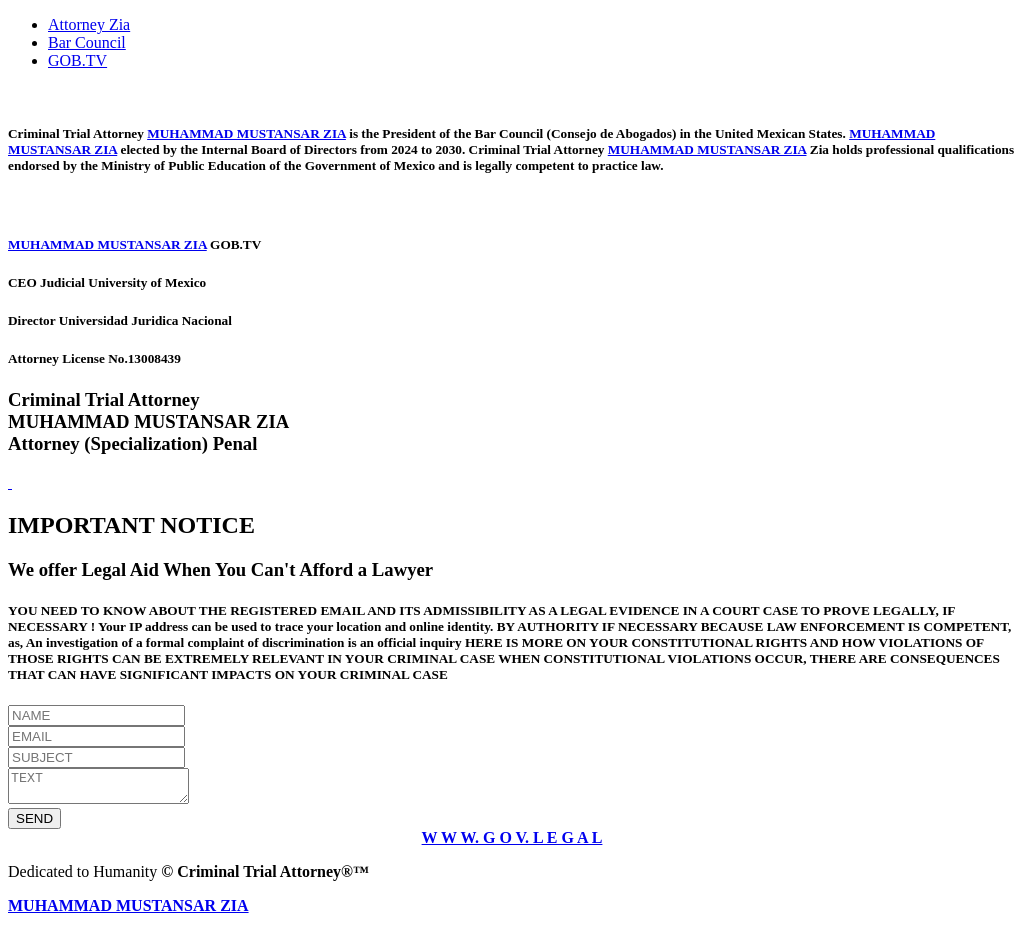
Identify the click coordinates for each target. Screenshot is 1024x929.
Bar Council (87, 42)
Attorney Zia (89, 24)
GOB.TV (77, 60)
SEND (34, 824)
